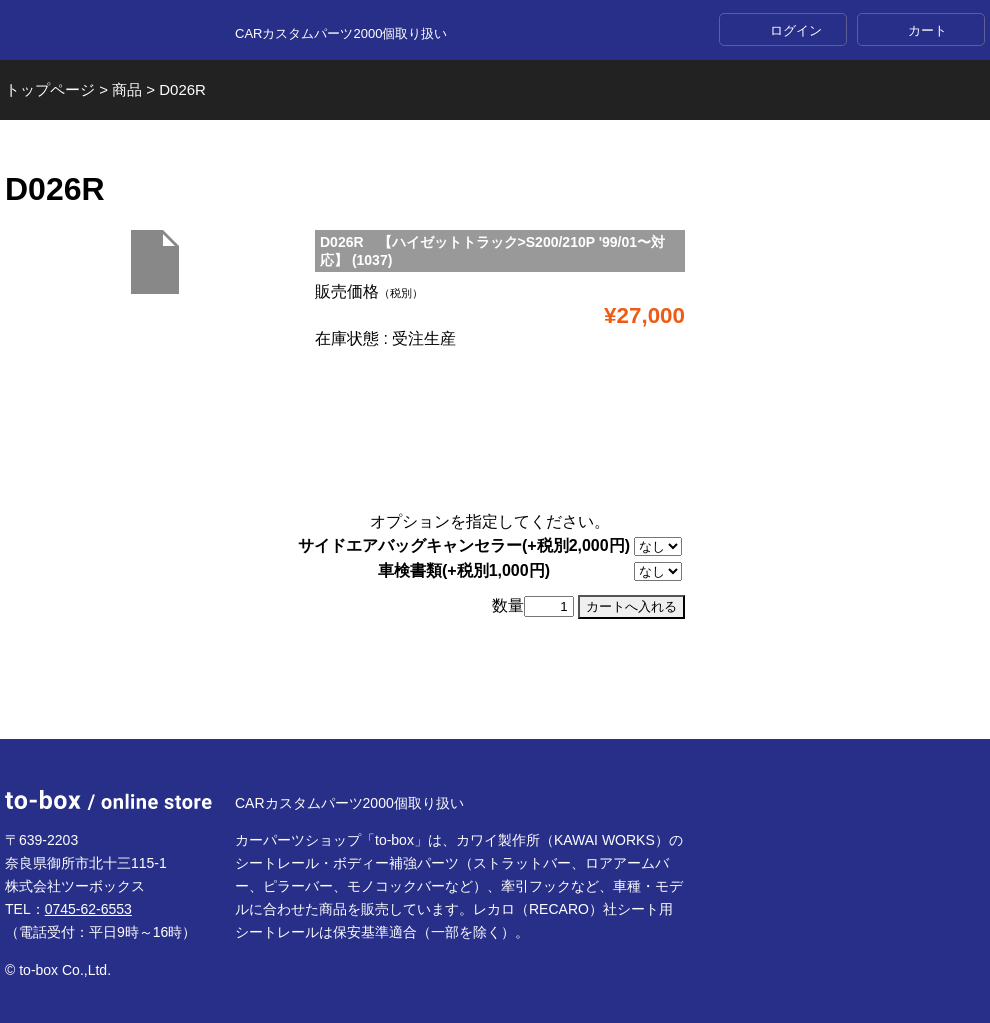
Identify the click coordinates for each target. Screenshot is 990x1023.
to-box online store (108, 31)
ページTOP (495, 690)
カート (927, 30)
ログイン (796, 30)
